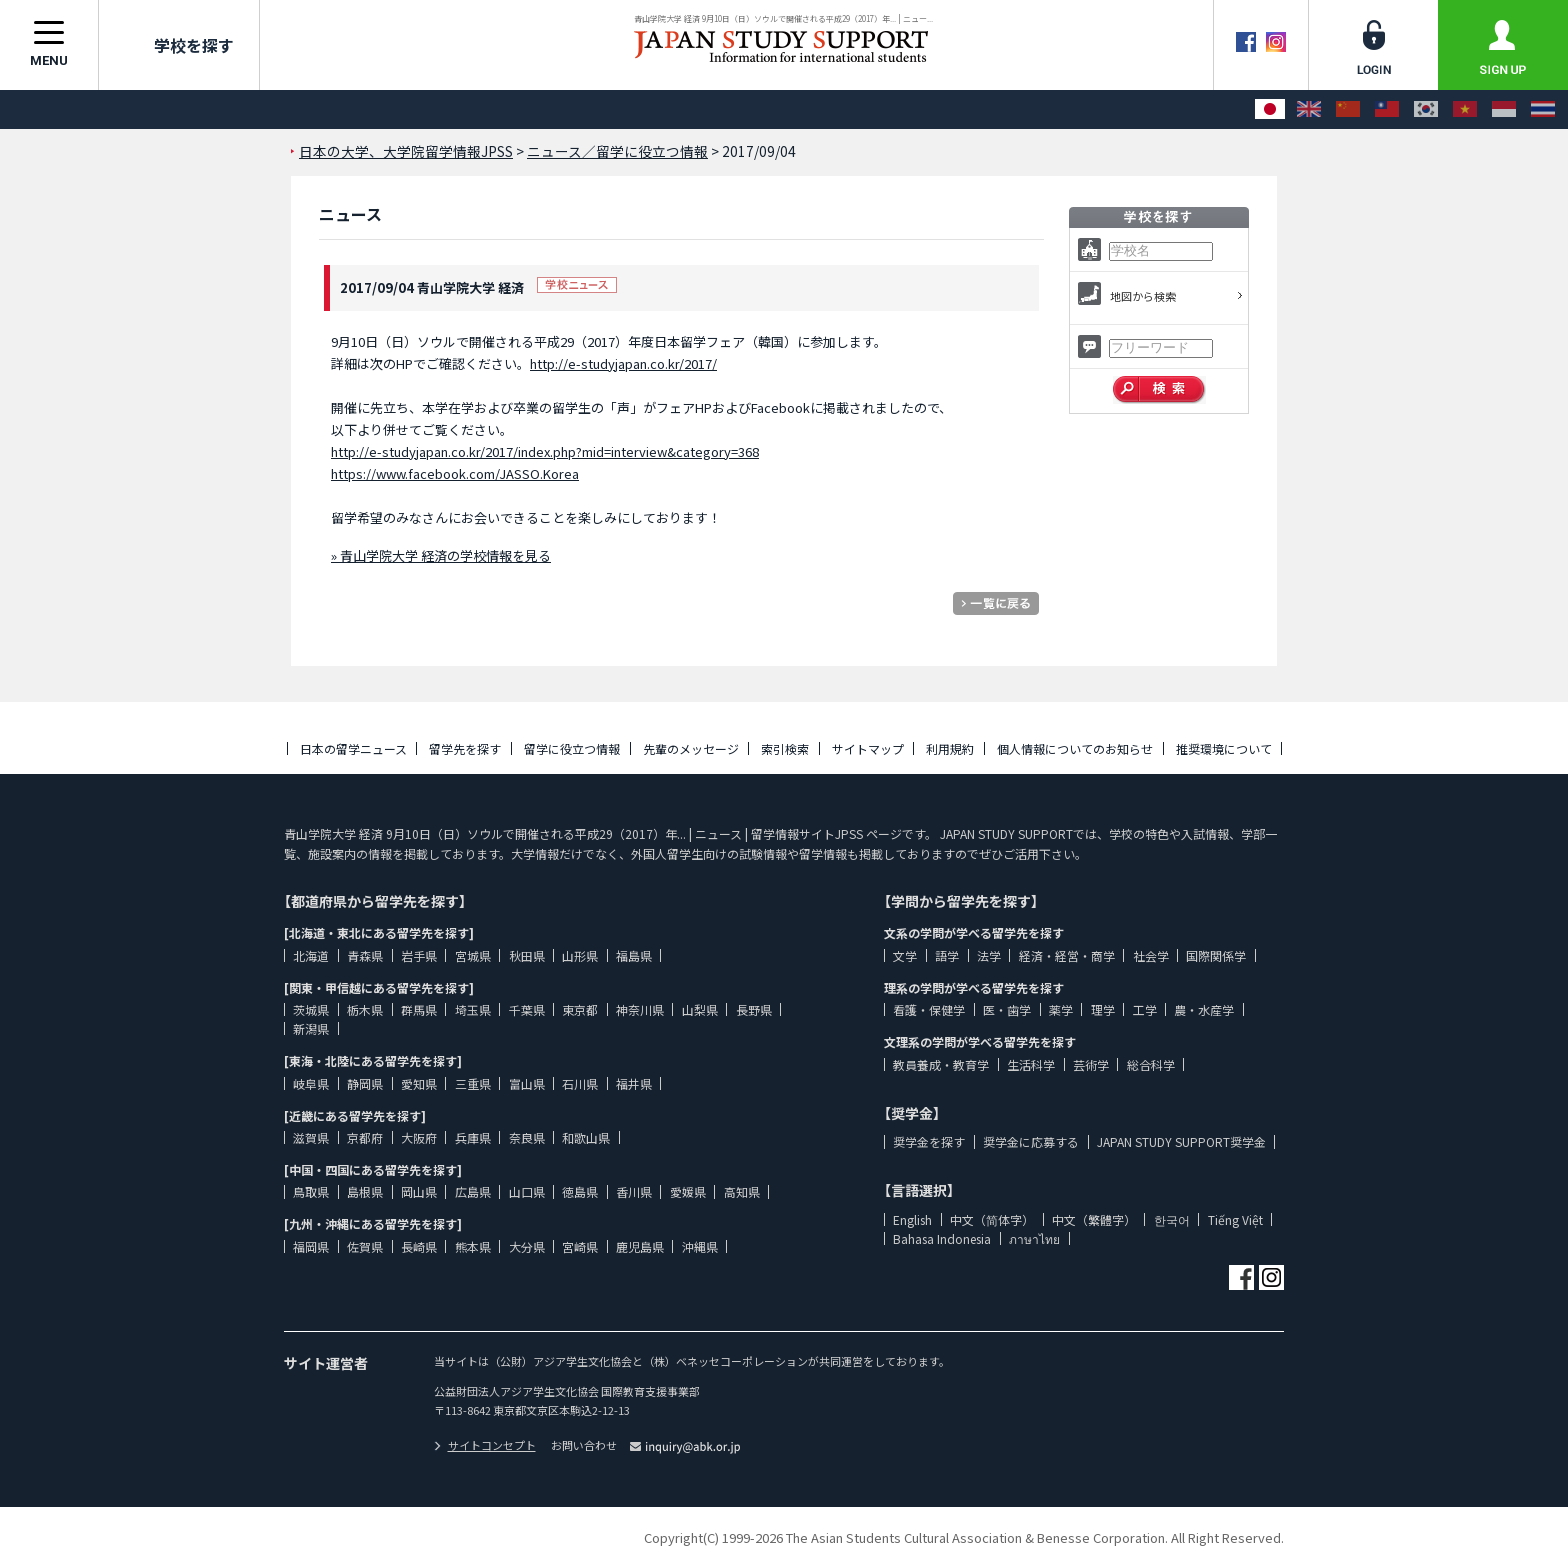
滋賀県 (311, 1137)
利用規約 (950, 748)
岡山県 (419, 1191)
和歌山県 (586, 1137)
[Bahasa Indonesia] (1504, 109)
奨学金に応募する (1031, 1141)
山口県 (527, 1191)
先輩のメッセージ (691, 748)
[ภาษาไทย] (1543, 109)
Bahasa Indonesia (942, 1238)
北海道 (311, 955)
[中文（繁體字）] (1387, 109)
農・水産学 (1204, 1009)
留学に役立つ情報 (572, 748)
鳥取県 (311, 1191)
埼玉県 (473, 1009)
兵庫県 (473, 1137)
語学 (947, 955)
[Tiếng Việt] (1465, 109)
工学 (1145, 1009)
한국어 (1172, 1219)
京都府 (365, 1137)
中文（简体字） (992, 1219)
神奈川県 (640, 1009)
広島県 (473, 1191)
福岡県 (311, 1246)
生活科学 (1031, 1064)
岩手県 (419, 955)
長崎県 (419, 1246)
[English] (1309, 109)
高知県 (742, 1191)
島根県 (365, 1191)
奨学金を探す (929, 1141)
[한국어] (1426, 109)
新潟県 (311, 1028)
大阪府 (419, 1137)
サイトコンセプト (485, 1445)
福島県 (634, 955)
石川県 (580, 1083)
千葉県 (527, 1009)
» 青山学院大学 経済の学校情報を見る (441, 555)
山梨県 (700, 1009)
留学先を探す (465, 748)
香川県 (634, 1191)
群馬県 (419, 1009)
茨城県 (311, 1009)
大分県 (527, 1246)
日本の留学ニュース (353, 748)
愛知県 (419, 1083)
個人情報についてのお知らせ (1075, 748)
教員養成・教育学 (941, 1064)
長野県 (754, 1009)
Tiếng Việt (1235, 1219)
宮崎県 (580, 1246)
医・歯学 (1007, 1009)
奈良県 (527, 1137)
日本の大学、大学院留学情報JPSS (406, 151)
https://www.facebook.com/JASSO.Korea (455, 473)
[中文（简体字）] (1348, 109)
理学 (1103, 1009)
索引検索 (785, 748)
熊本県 (473, 1246)
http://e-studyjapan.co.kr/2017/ (623, 363)
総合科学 (1151, 1064)
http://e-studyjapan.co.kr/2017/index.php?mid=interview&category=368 (545, 451)
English (912, 1219)
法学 (989, 955)
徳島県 (580, 1191)
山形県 (580, 955)
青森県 (365, 955)
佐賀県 (365, 1246)
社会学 (1151, 955)
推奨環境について (1224, 748)
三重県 (473, 1083)
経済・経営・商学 (1067, 955)
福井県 (634, 1083)
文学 (905, 955)
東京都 (580, 1009)
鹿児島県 (640, 1246)
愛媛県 (688, 1191)
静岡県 (365, 1083)
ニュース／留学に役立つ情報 (617, 151)
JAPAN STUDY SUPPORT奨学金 (1181, 1141)
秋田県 (527, 955)
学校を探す (179, 45)
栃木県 (365, 1009)
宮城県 (473, 955)
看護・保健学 (929, 1009)
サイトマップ (868, 748)
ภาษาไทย (1034, 1238)
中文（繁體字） (1094, 1219)
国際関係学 (1216, 955)
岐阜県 (311, 1083)
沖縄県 (700, 1246)
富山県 (527, 1083)
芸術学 (1091, 1064)
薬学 (1061, 1009)
